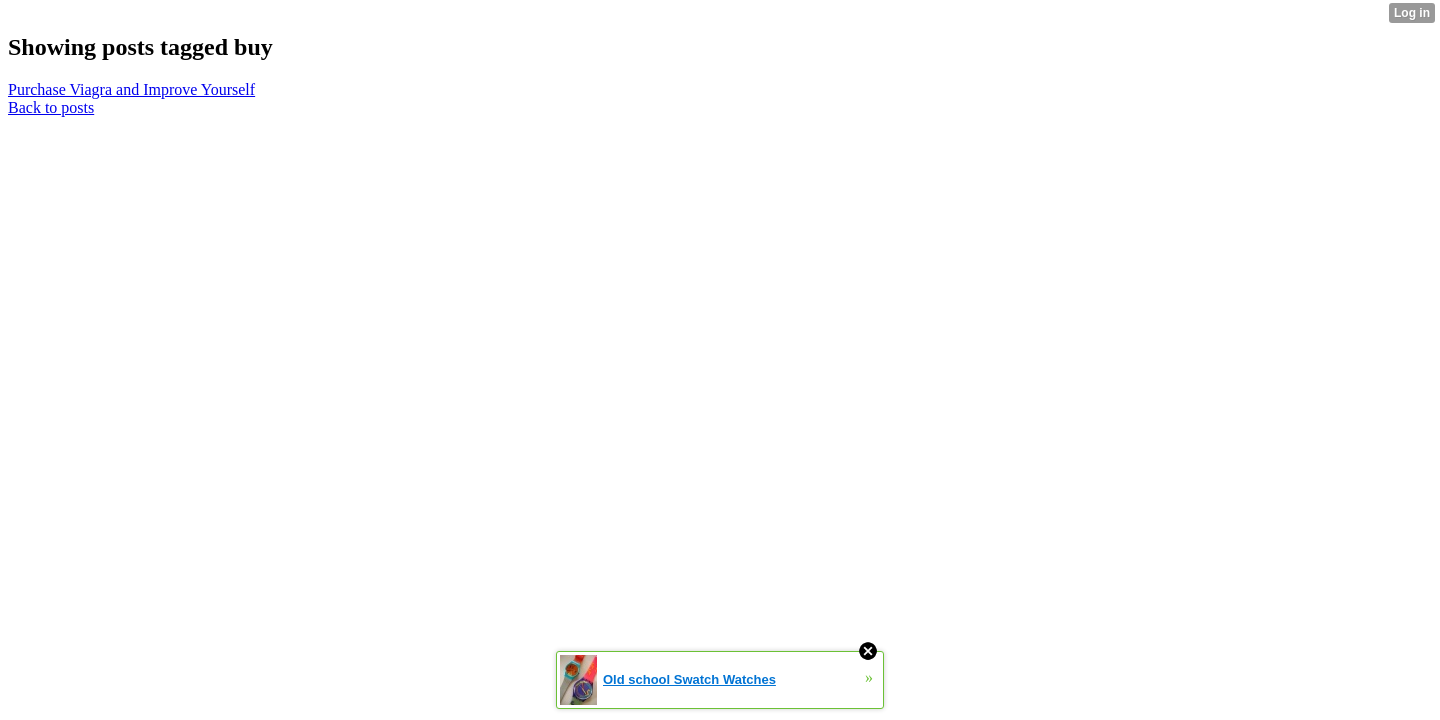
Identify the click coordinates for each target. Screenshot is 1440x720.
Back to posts (51, 107)
